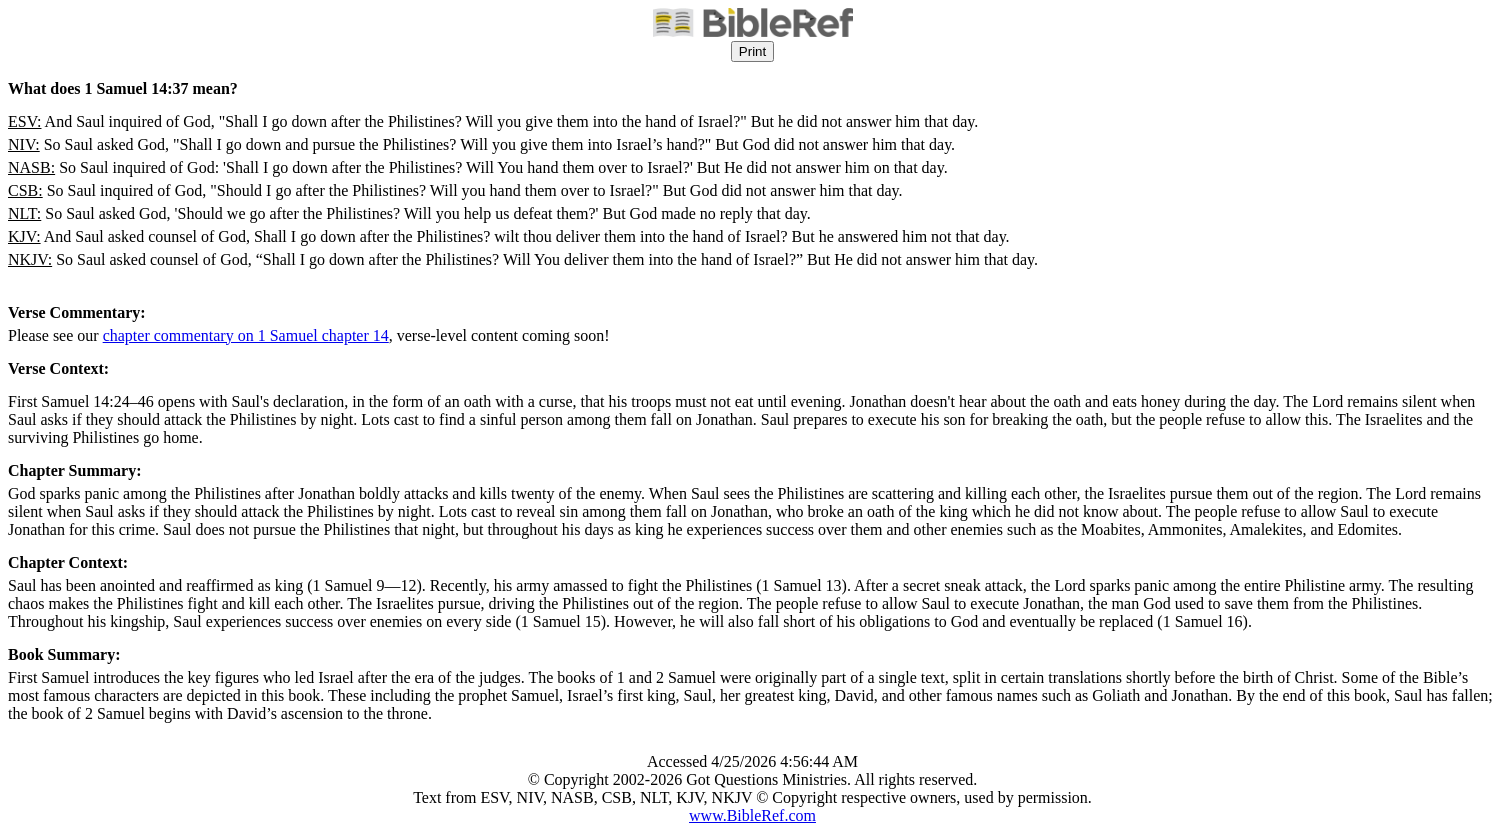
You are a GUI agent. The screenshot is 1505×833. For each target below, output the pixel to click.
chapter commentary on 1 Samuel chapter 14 (246, 335)
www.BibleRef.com (752, 815)
